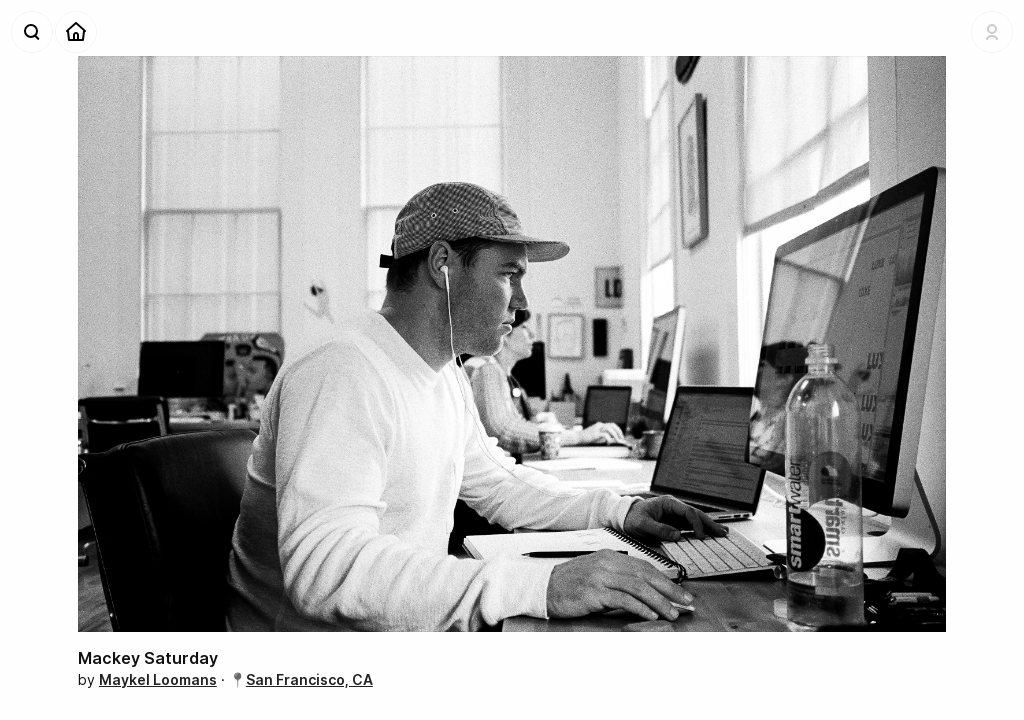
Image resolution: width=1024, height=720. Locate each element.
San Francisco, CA (309, 679)
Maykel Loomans (158, 679)
